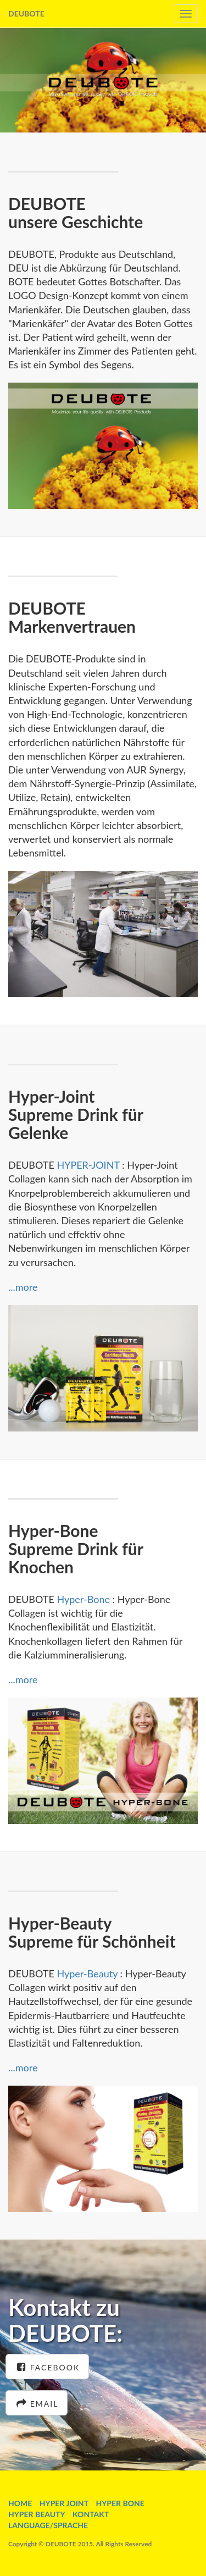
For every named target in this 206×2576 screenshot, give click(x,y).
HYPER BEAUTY (36, 2514)
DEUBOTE (26, 13)
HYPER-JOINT (88, 1165)
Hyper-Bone (83, 1599)
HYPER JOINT (64, 2503)
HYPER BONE (120, 2503)
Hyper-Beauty (86, 1973)
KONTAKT (91, 2514)
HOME (20, 2503)
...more (22, 1287)
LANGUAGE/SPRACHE (48, 2525)
